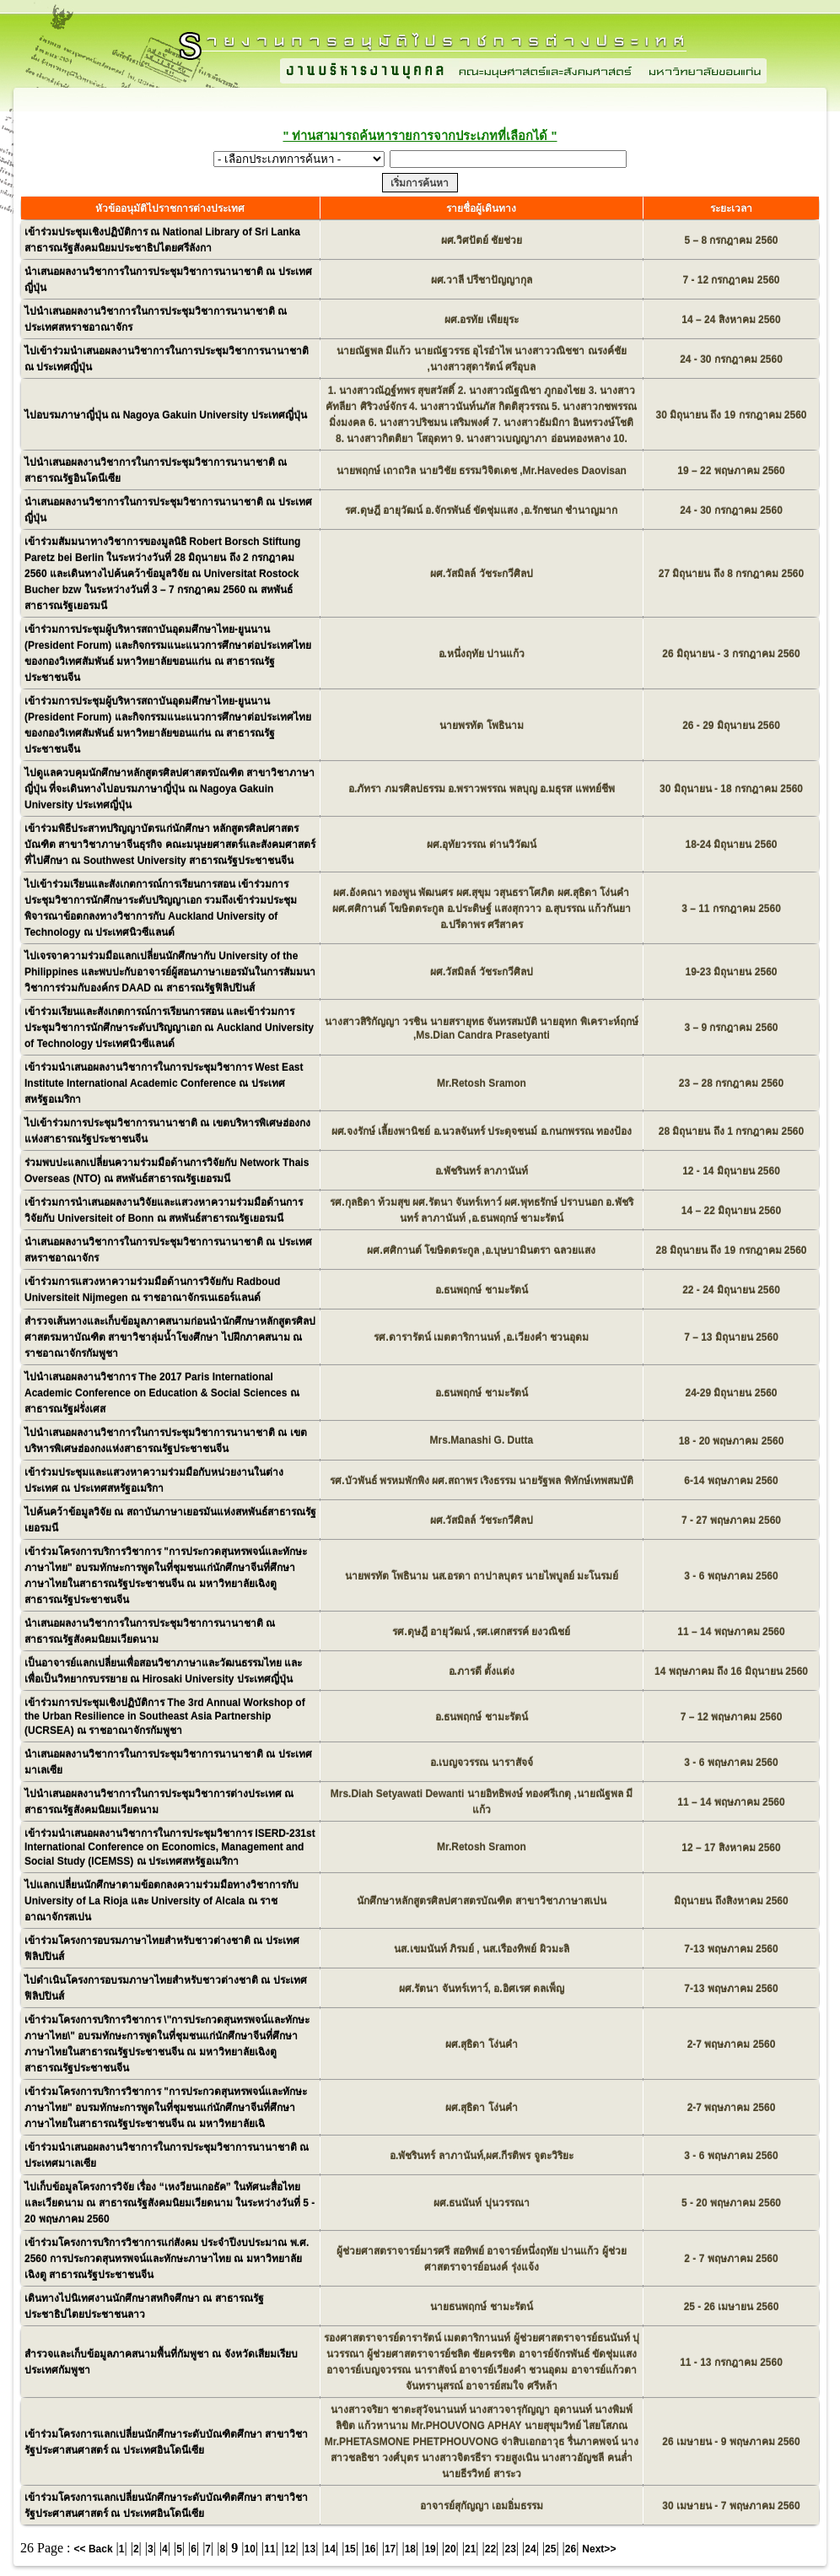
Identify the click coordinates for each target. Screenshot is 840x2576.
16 (369, 2549)
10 (250, 2549)
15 (349, 2549)
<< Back (93, 2549)
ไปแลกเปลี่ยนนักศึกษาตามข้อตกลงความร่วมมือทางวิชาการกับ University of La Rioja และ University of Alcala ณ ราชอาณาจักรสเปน (161, 1901)
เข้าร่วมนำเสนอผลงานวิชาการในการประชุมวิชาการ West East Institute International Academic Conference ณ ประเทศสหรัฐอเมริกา (163, 1083)
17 (390, 2549)
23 (510, 2549)
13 (309, 2549)
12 (289, 2549)
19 (429, 2549)
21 (470, 2549)
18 (410, 2549)
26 (570, 2549)
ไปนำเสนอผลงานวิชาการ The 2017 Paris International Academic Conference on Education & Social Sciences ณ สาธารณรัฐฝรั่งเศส (161, 1393)
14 (330, 2549)
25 (550, 2549)
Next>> (599, 2549)
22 (490, 2549)
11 (269, 2549)
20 (449, 2549)
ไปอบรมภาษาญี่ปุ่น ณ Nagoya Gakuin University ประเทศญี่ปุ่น (165, 415)
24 (530, 2549)
